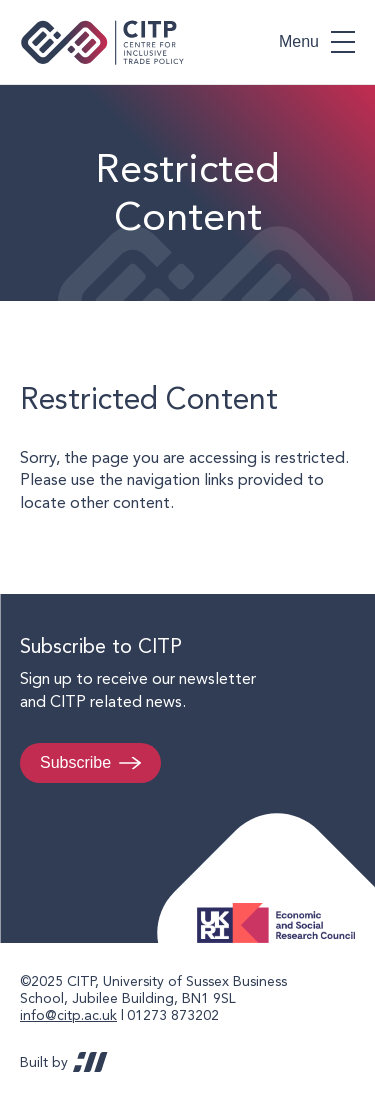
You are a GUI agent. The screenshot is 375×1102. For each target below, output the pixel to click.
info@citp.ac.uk (68, 1015)
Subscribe (75, 762)
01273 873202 (173, 1015)
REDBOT (90, 1062)
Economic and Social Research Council (282, 907)
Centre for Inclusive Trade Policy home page (102, 42)
